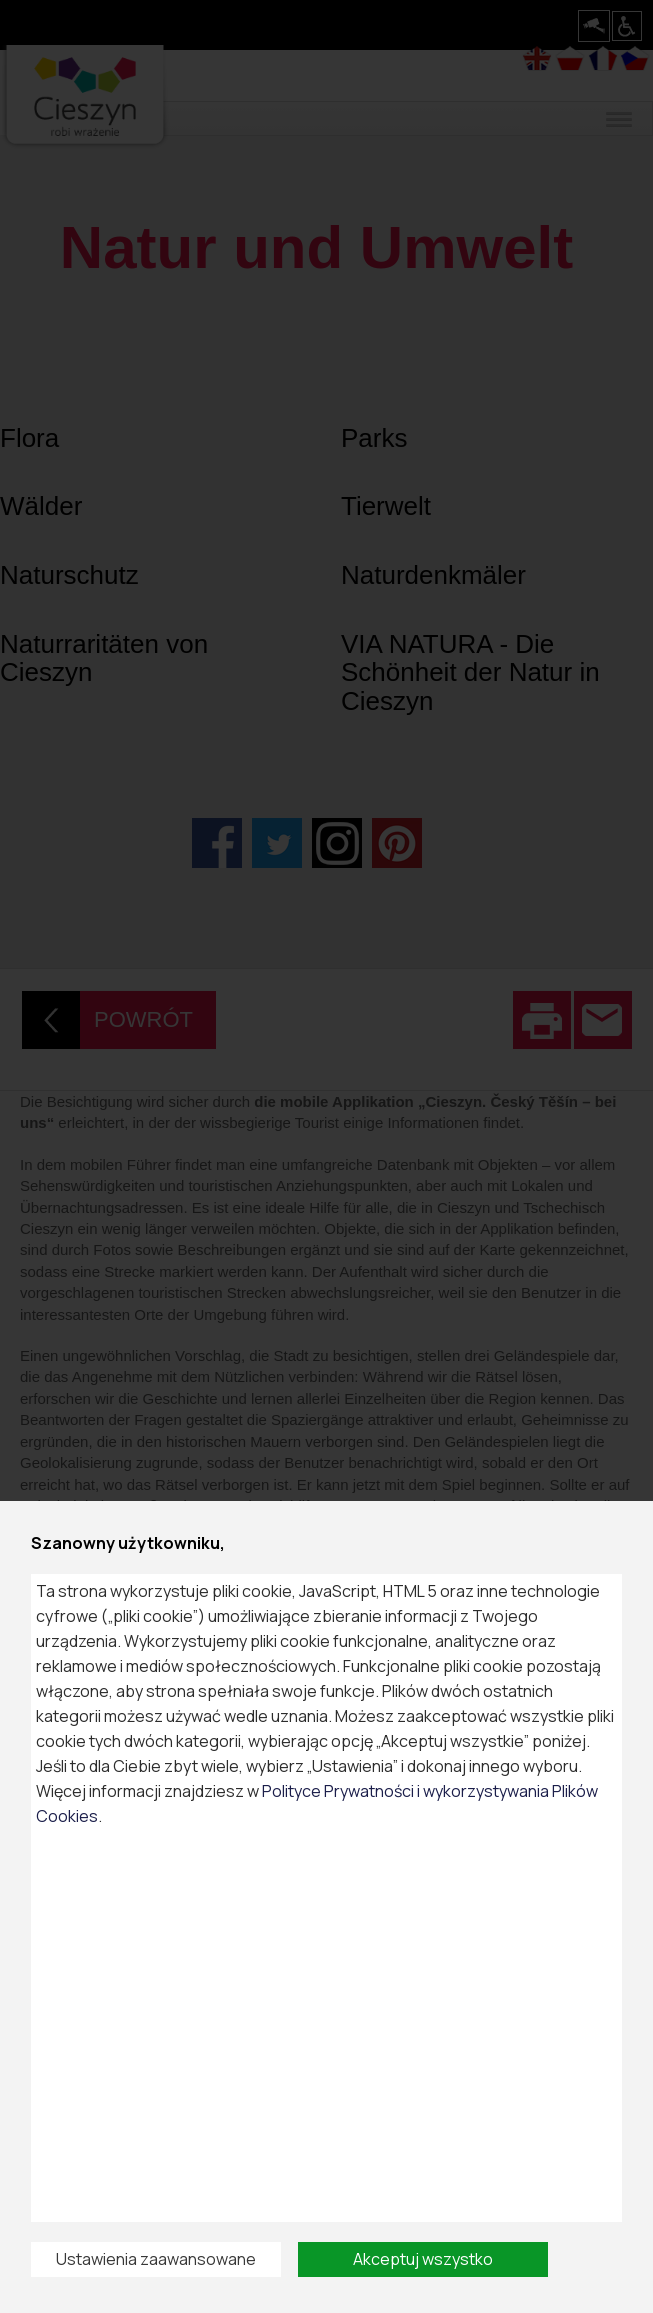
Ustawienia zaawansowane (156, 2259)
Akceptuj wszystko (423, 2259)
